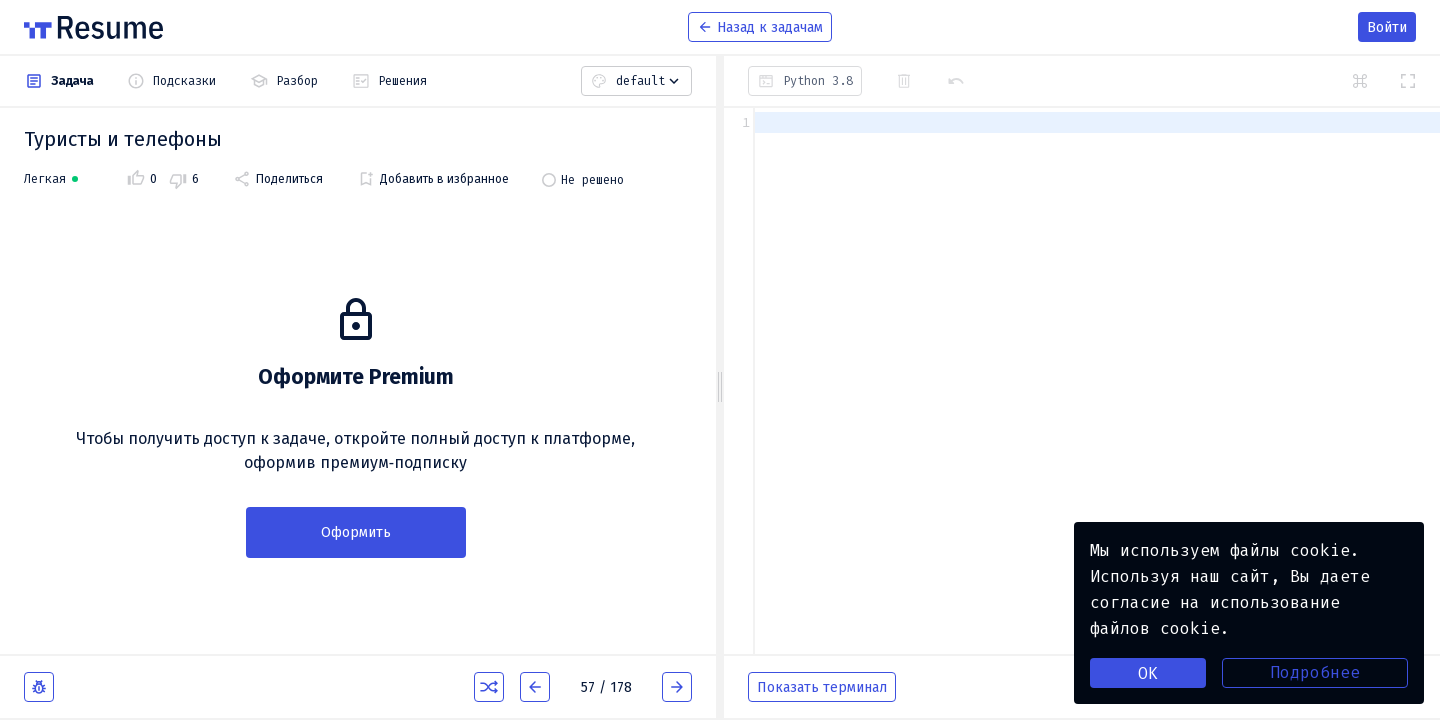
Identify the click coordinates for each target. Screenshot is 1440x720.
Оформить (356, 532)
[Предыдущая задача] (535, 687)
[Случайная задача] (489, 687)
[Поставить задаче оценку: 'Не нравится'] (184, 179)
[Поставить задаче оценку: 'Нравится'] (142, 179)
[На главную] (93, 27)
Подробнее (1315, 672)
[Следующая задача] (677, 687)
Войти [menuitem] (1387, 27)
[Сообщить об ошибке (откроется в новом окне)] (39, 687)
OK (1148, 673)
